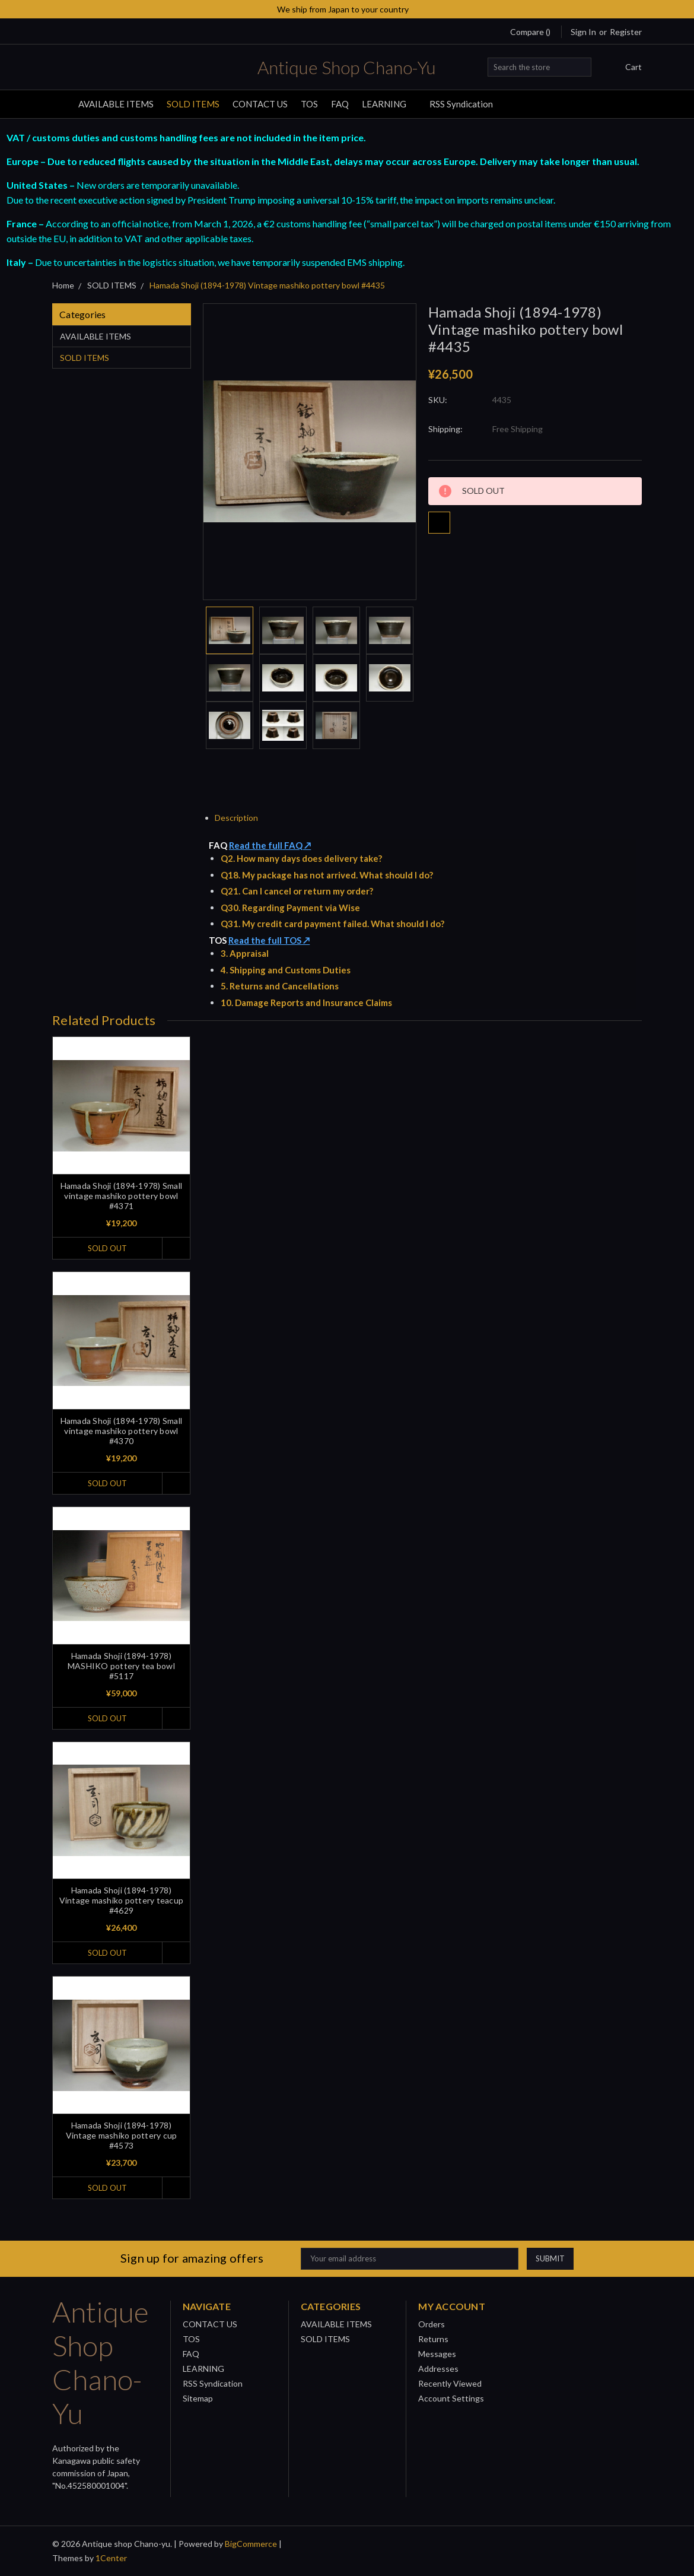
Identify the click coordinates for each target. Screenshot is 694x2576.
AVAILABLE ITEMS (116, 104)
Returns (433, 2339)
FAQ (340, 104)
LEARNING (389, 104)
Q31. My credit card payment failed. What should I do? (332, 923)
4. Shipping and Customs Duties (286, 970)
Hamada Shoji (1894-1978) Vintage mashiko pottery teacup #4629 (121, 1900)
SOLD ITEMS (193, 104)
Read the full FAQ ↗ (270, 845)
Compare (530, 32)
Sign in (583, 32)
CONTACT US (260, 104)
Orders (431, 2324)
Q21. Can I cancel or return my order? (297, 891)
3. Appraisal (245, 953)
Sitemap (198, 2398)
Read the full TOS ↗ (269, 940)
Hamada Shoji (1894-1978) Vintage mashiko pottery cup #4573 (121, 2135)
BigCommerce (251, 2544)
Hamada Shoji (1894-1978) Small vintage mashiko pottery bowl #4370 (122, 1431)
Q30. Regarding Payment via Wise (290, 907)
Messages (437, 2354)
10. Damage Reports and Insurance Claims (306, 1002)
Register (626, 32)
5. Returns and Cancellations (280, 986)
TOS (309, 104)
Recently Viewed (450, 2383)
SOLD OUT (107, 1248)
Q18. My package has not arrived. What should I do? (327, 875)
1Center (111, 2558)
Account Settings (451, 2398)
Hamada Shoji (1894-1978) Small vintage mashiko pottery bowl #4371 (122, 1196)
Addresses (438, 2369)
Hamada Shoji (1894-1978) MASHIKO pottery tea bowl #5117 (121, 1666)
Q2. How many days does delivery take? (301, 858)
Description (241, 818)
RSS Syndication (461, 104)
